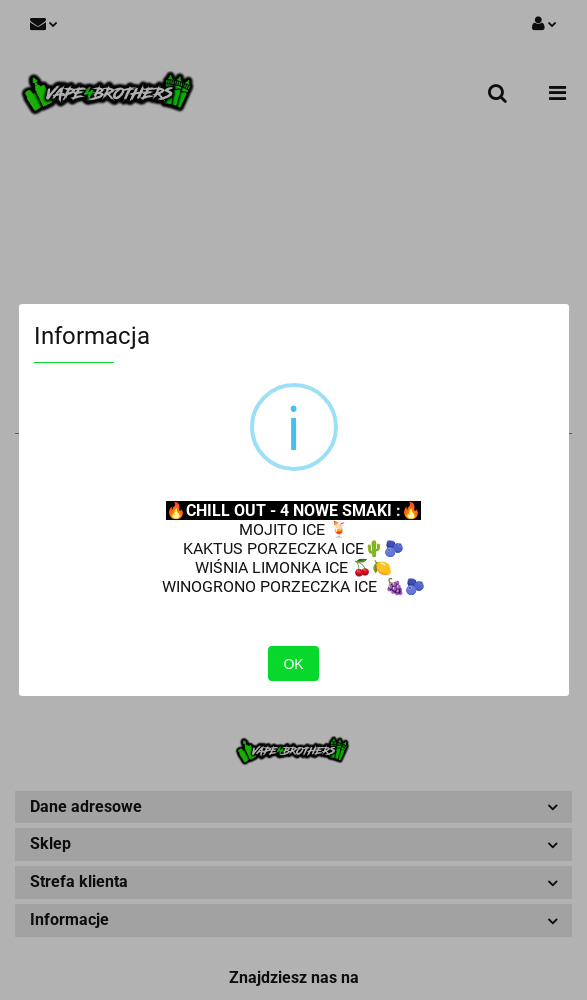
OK (293, 664)
